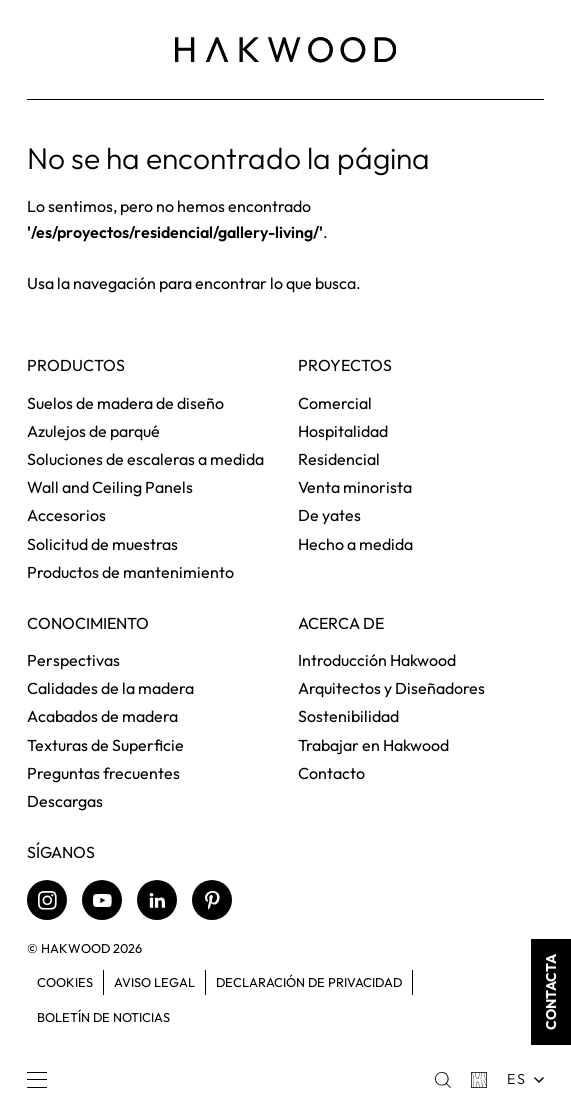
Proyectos (345, 365)
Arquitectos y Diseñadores (391, 688)
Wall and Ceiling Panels (110, 487)
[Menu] (37, 1080)
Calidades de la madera (110, 688)
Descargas (65, 801)
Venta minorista (355, 487)
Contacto (331, 773)
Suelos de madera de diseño (125, 403)
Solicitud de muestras (102, 544)
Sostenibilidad (348, 716)
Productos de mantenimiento (130, 572)
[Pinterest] (212, 900)
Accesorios (66, 515)
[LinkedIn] (157, 900)
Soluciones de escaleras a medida (145, 459)
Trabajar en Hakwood (373, 745)
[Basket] (479, 1080)
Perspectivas (73, 660)
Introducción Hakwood (377, 660)
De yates (329, 515)
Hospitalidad (343, 431)
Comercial (335, 403)
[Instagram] (47, 900)
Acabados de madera (102, 716)
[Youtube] (102, 900)
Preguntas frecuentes (103, 773)
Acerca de (341, 623)
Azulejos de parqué (93, 431)
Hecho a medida (355, 544)
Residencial (339, 459)
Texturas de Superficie (105, 745)
